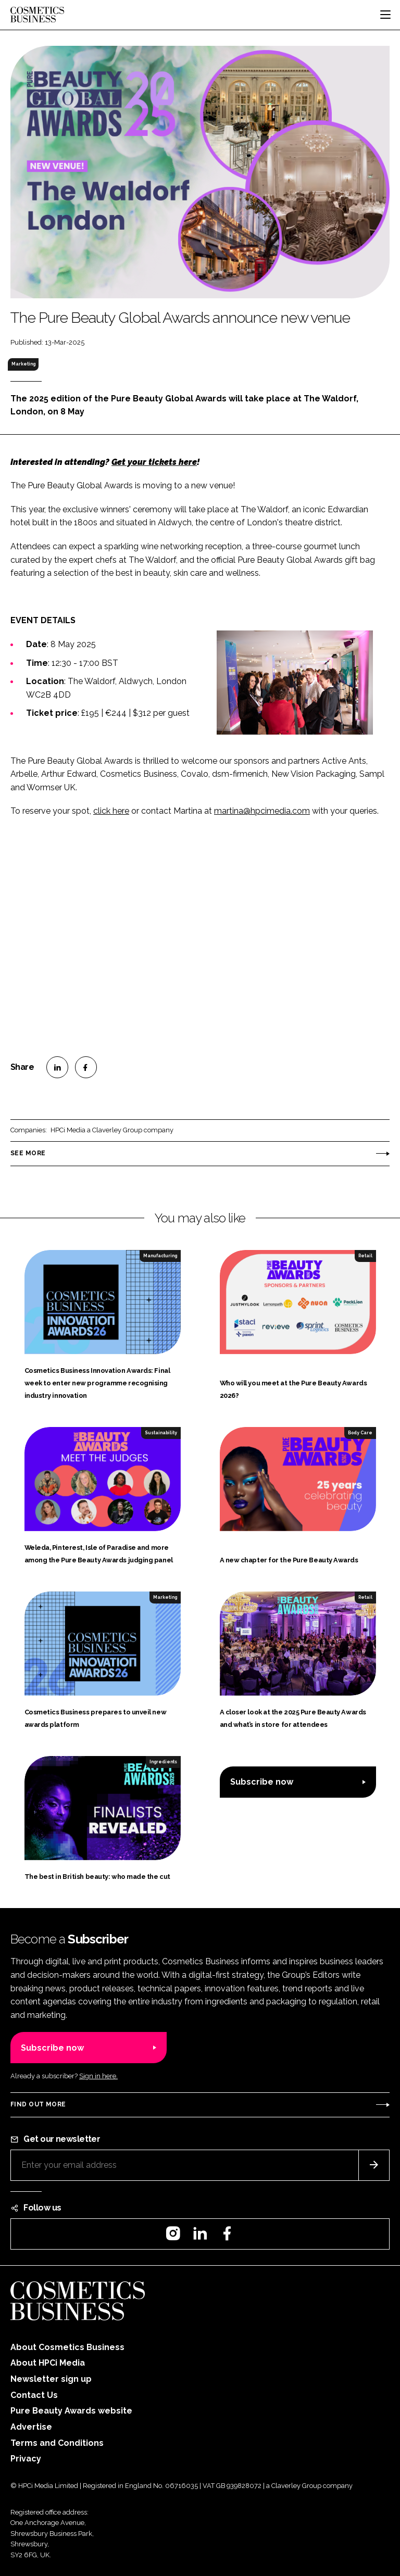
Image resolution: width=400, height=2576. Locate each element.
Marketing (23, 364)
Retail (365, 1255)
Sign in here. (98, 2076)
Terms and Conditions (57, 2443)
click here (111, 811)
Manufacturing (160, 1255)
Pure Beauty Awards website (71, 2411)
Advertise (31, 2427)
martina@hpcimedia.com (262, 811)
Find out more (38, 2104)
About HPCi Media (47, 2363)
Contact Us (34, 2395)
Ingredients (163, 1761)
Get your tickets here (154, 462)
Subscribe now (261, 1782)
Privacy (25, 2459)
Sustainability (161, 1432)
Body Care (360, 1432)
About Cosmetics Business (67, 2347)
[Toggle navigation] (385, 14)
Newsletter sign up (51, 2379)
